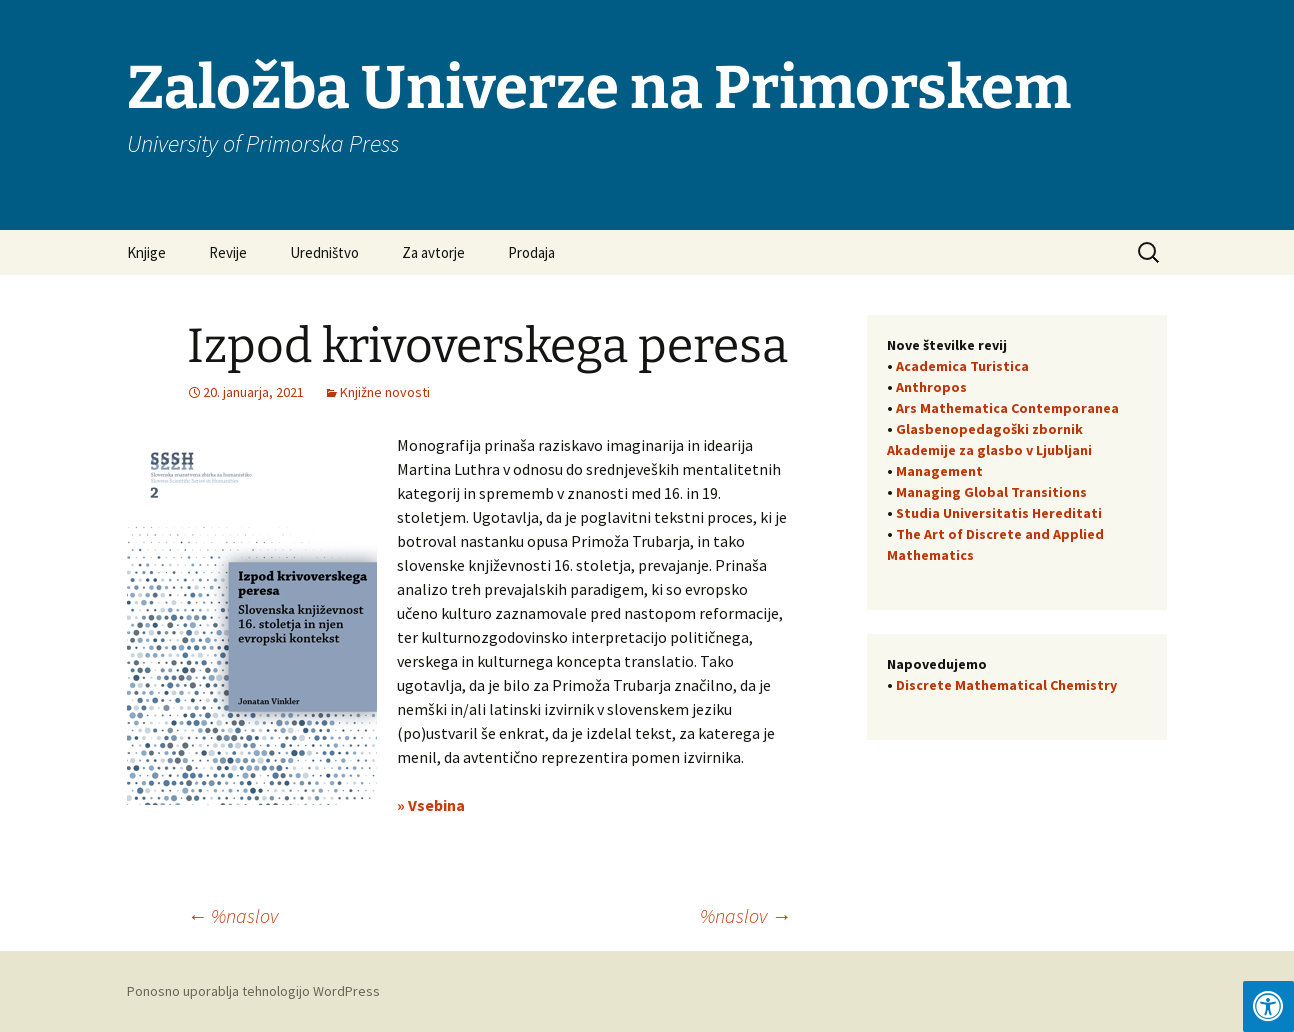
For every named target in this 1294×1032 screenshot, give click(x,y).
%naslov (232, 915)
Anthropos (931, 387)
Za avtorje (433, 252)
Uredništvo (324, 252)
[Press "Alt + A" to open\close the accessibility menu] (1268, 1006)
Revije (228, 252)
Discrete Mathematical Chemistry (1006, 685)
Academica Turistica (962, 366)
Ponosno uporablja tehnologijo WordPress (253, 991)
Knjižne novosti (385, 392)
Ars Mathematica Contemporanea (1007, 408)
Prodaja (531, 252)
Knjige (146, 252)
